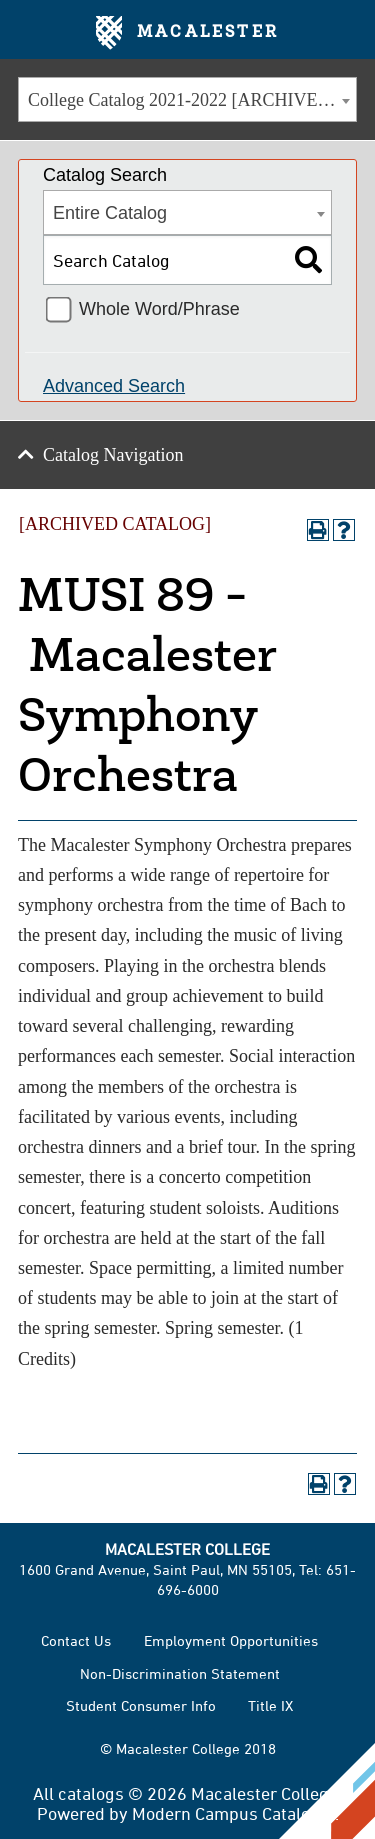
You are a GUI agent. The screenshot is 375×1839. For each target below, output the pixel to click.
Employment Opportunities (231, 1640)
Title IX (270, 1705)
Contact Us (76, 1640)
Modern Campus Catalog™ (233, 1813)
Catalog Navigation (113, 455)
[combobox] (187, 99)
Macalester (187, 33)
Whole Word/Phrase (159, 309)
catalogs (91, 1793)
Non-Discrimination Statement (180, 1673)
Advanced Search (114, 386)
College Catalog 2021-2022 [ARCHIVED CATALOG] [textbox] (192, 100)
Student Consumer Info (141, 1705)
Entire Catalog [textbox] (110, 213)
